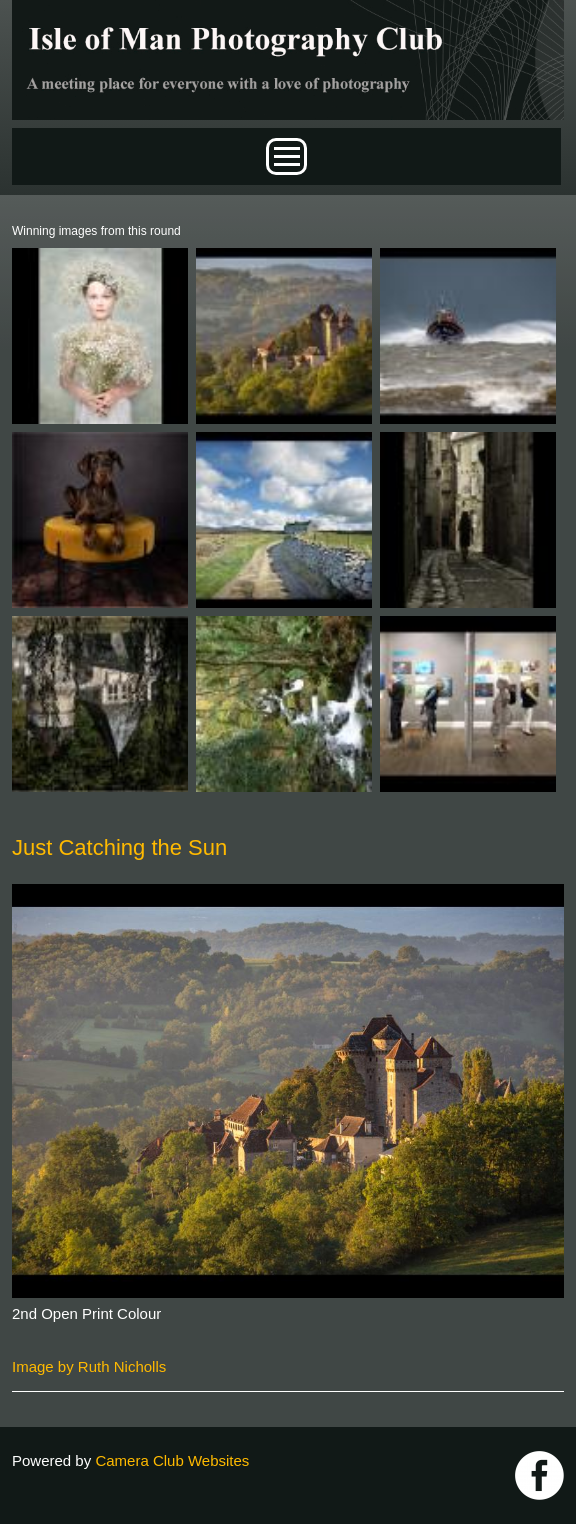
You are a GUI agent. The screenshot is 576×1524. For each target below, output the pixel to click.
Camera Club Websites (172, 1460)
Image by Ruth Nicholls (89, 1366)
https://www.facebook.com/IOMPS (539, 1475)
